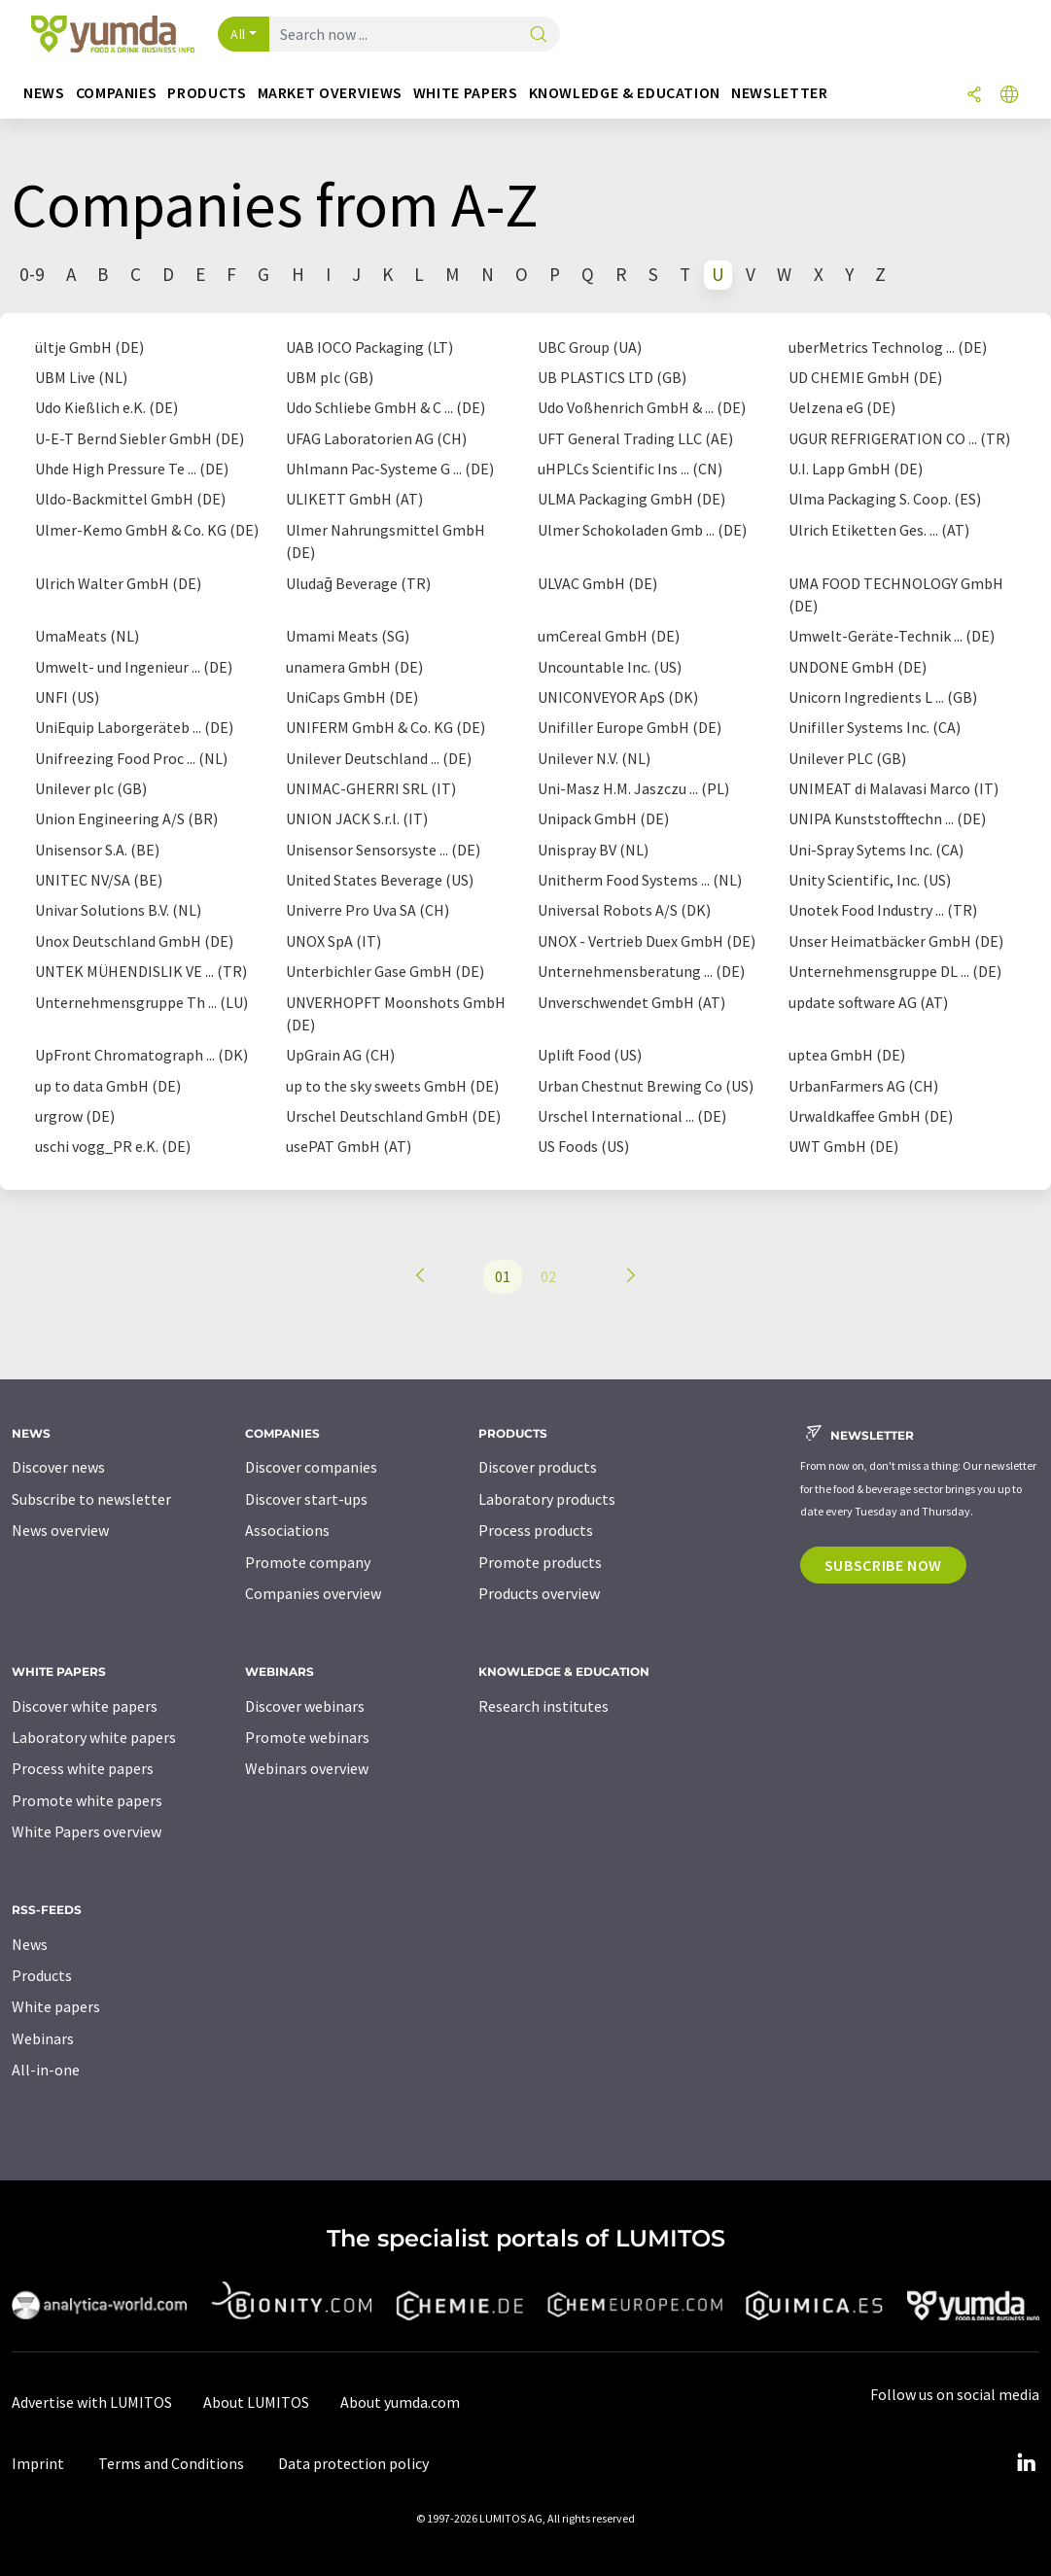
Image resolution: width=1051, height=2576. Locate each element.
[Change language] (1009, 96)
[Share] (974, 96)
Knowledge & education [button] (624, 93)
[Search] (538, 35)
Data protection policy (353, 2463)
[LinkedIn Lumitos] (1025, 2463)
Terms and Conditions (171, 2463)
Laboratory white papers (94, 1737)
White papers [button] (465, 93)
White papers (56, 2006)
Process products (535, 1530)
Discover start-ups (306, 1499)
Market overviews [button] (330, 93)
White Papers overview (86, 1831)
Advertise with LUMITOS (92, 2402)
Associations (287, 1530)
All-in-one (46, 2069)
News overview (60, 1530)
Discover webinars (305, 1706)
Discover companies (311, 1467)
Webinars (43, 2038)
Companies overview (313, 1593)
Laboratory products (546, 1499)
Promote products (540, 1562)
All (238, 34)
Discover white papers (85, 1706)
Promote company (307, 1562)
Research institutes (543, 1706)
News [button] (44, 93)
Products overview (539, 1593)
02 (548, 1276)
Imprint (38, 2463)
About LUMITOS (256, 2402)
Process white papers (83, 1768)
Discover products (537, 1467)
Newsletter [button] (779, 93)
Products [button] (206, 93)
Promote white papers (87, 1800)
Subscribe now (883, 1565)
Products (42, 1975)
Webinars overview (306, 1768)
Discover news (58, 1467)
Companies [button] (117, 93)
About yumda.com (400, 2402)
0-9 (32, 274)
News (30, 1944)
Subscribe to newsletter (91, 1499)
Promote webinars (307, 1737)
